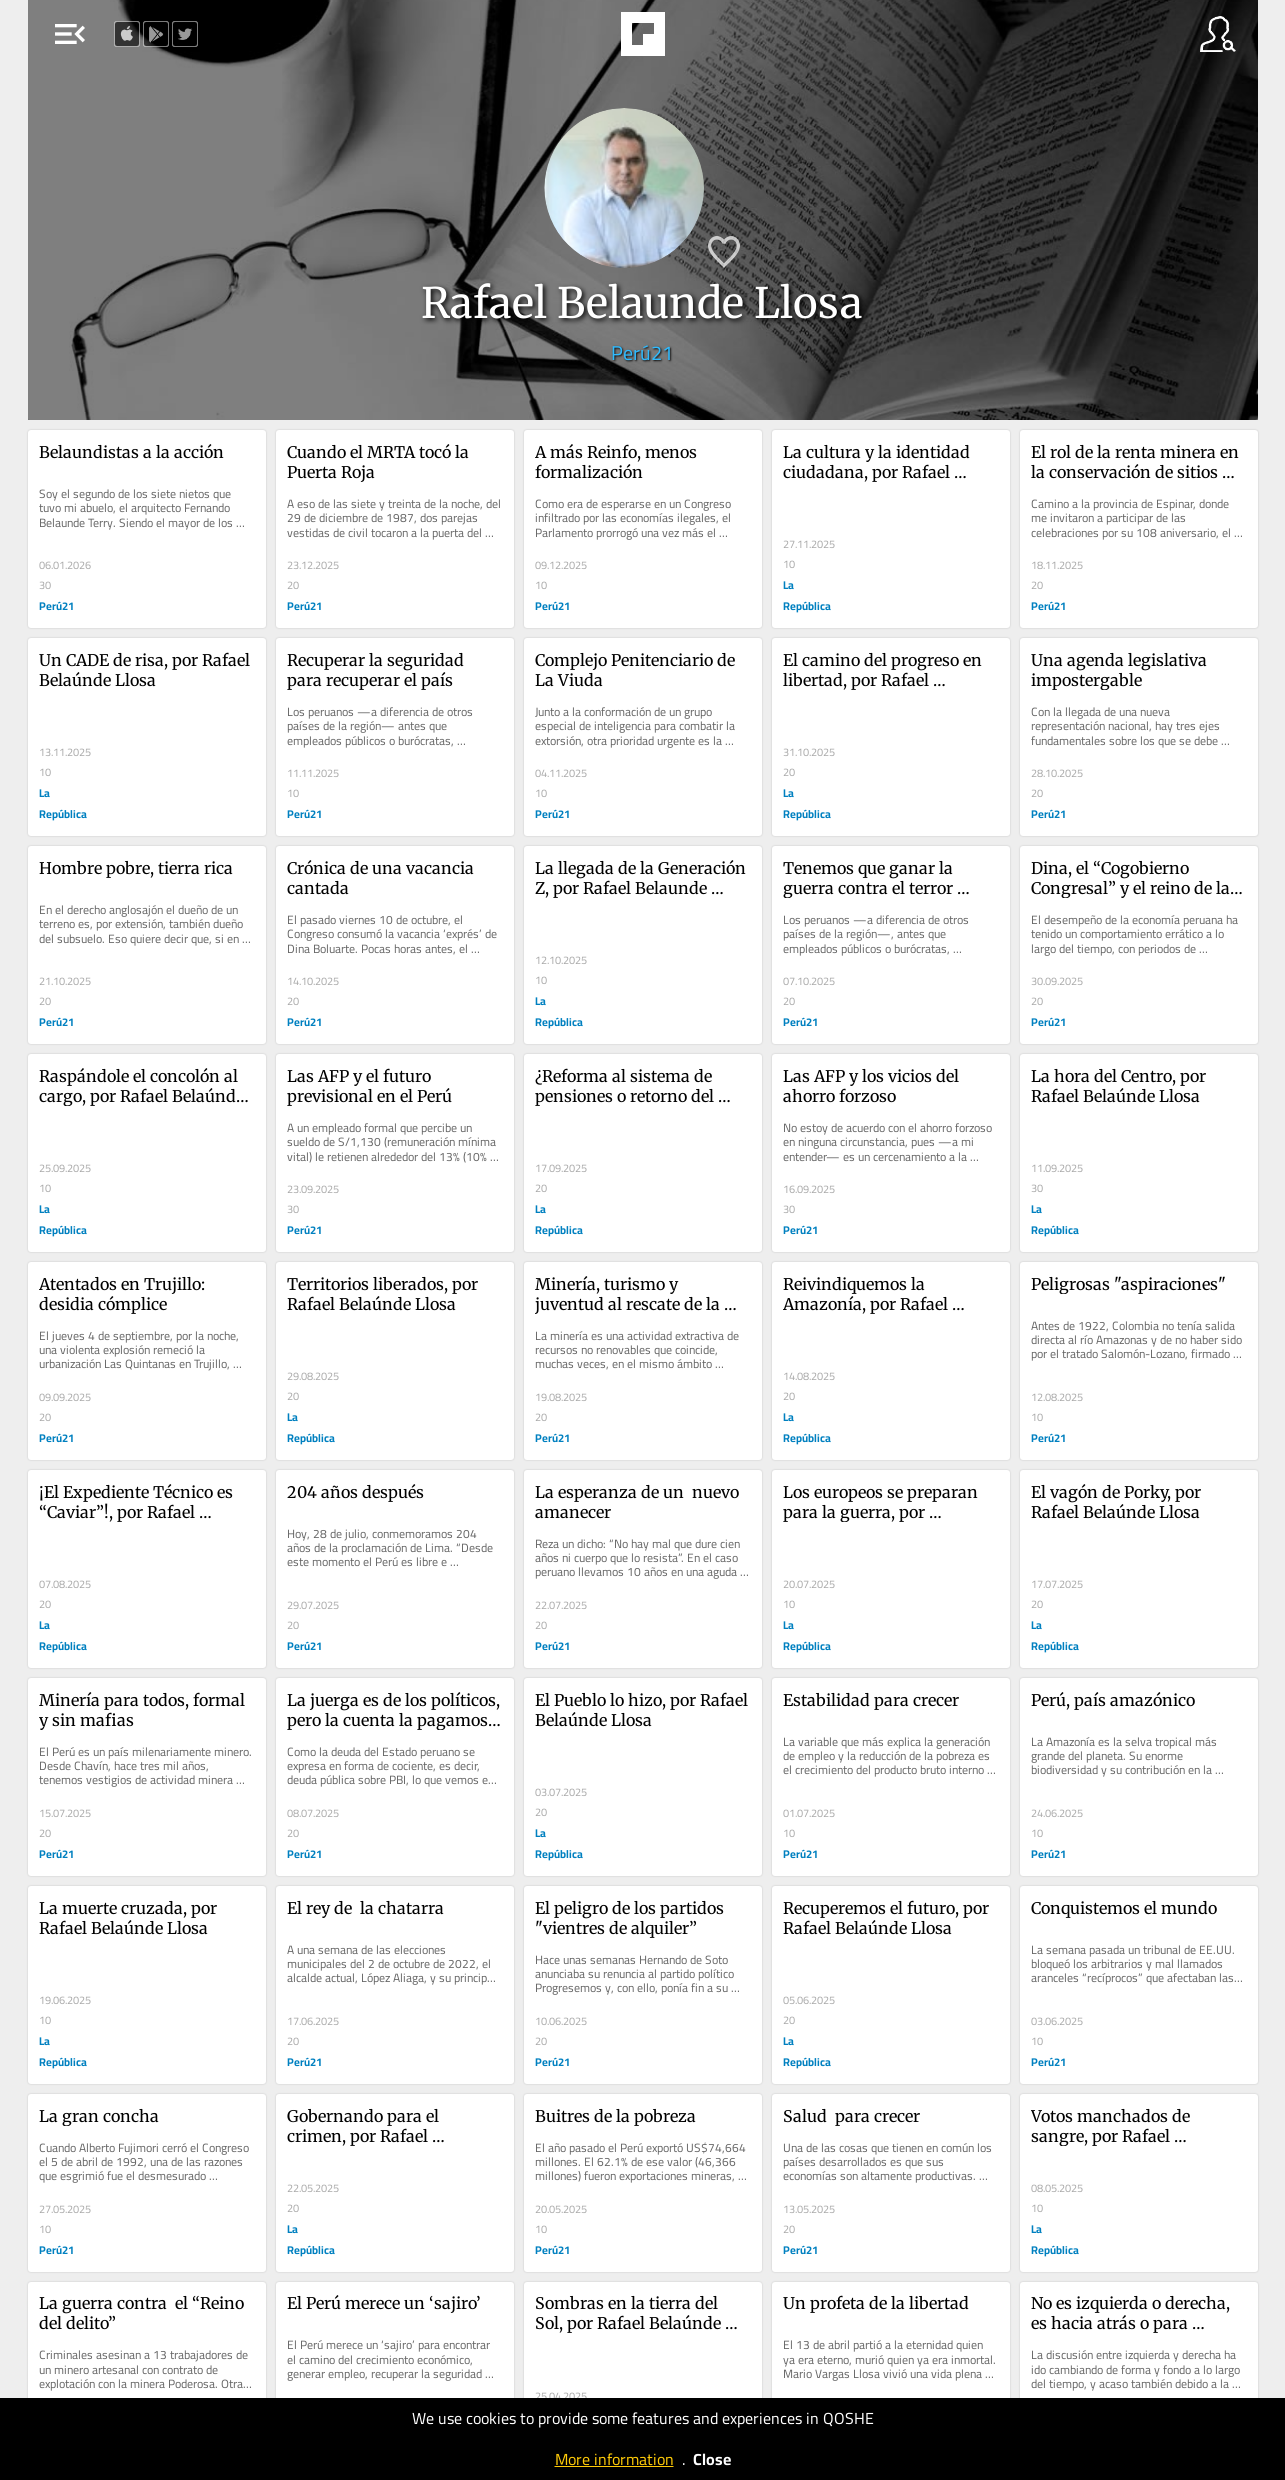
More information (614, 2459)
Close (712, 2459)
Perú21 (642, 352)
